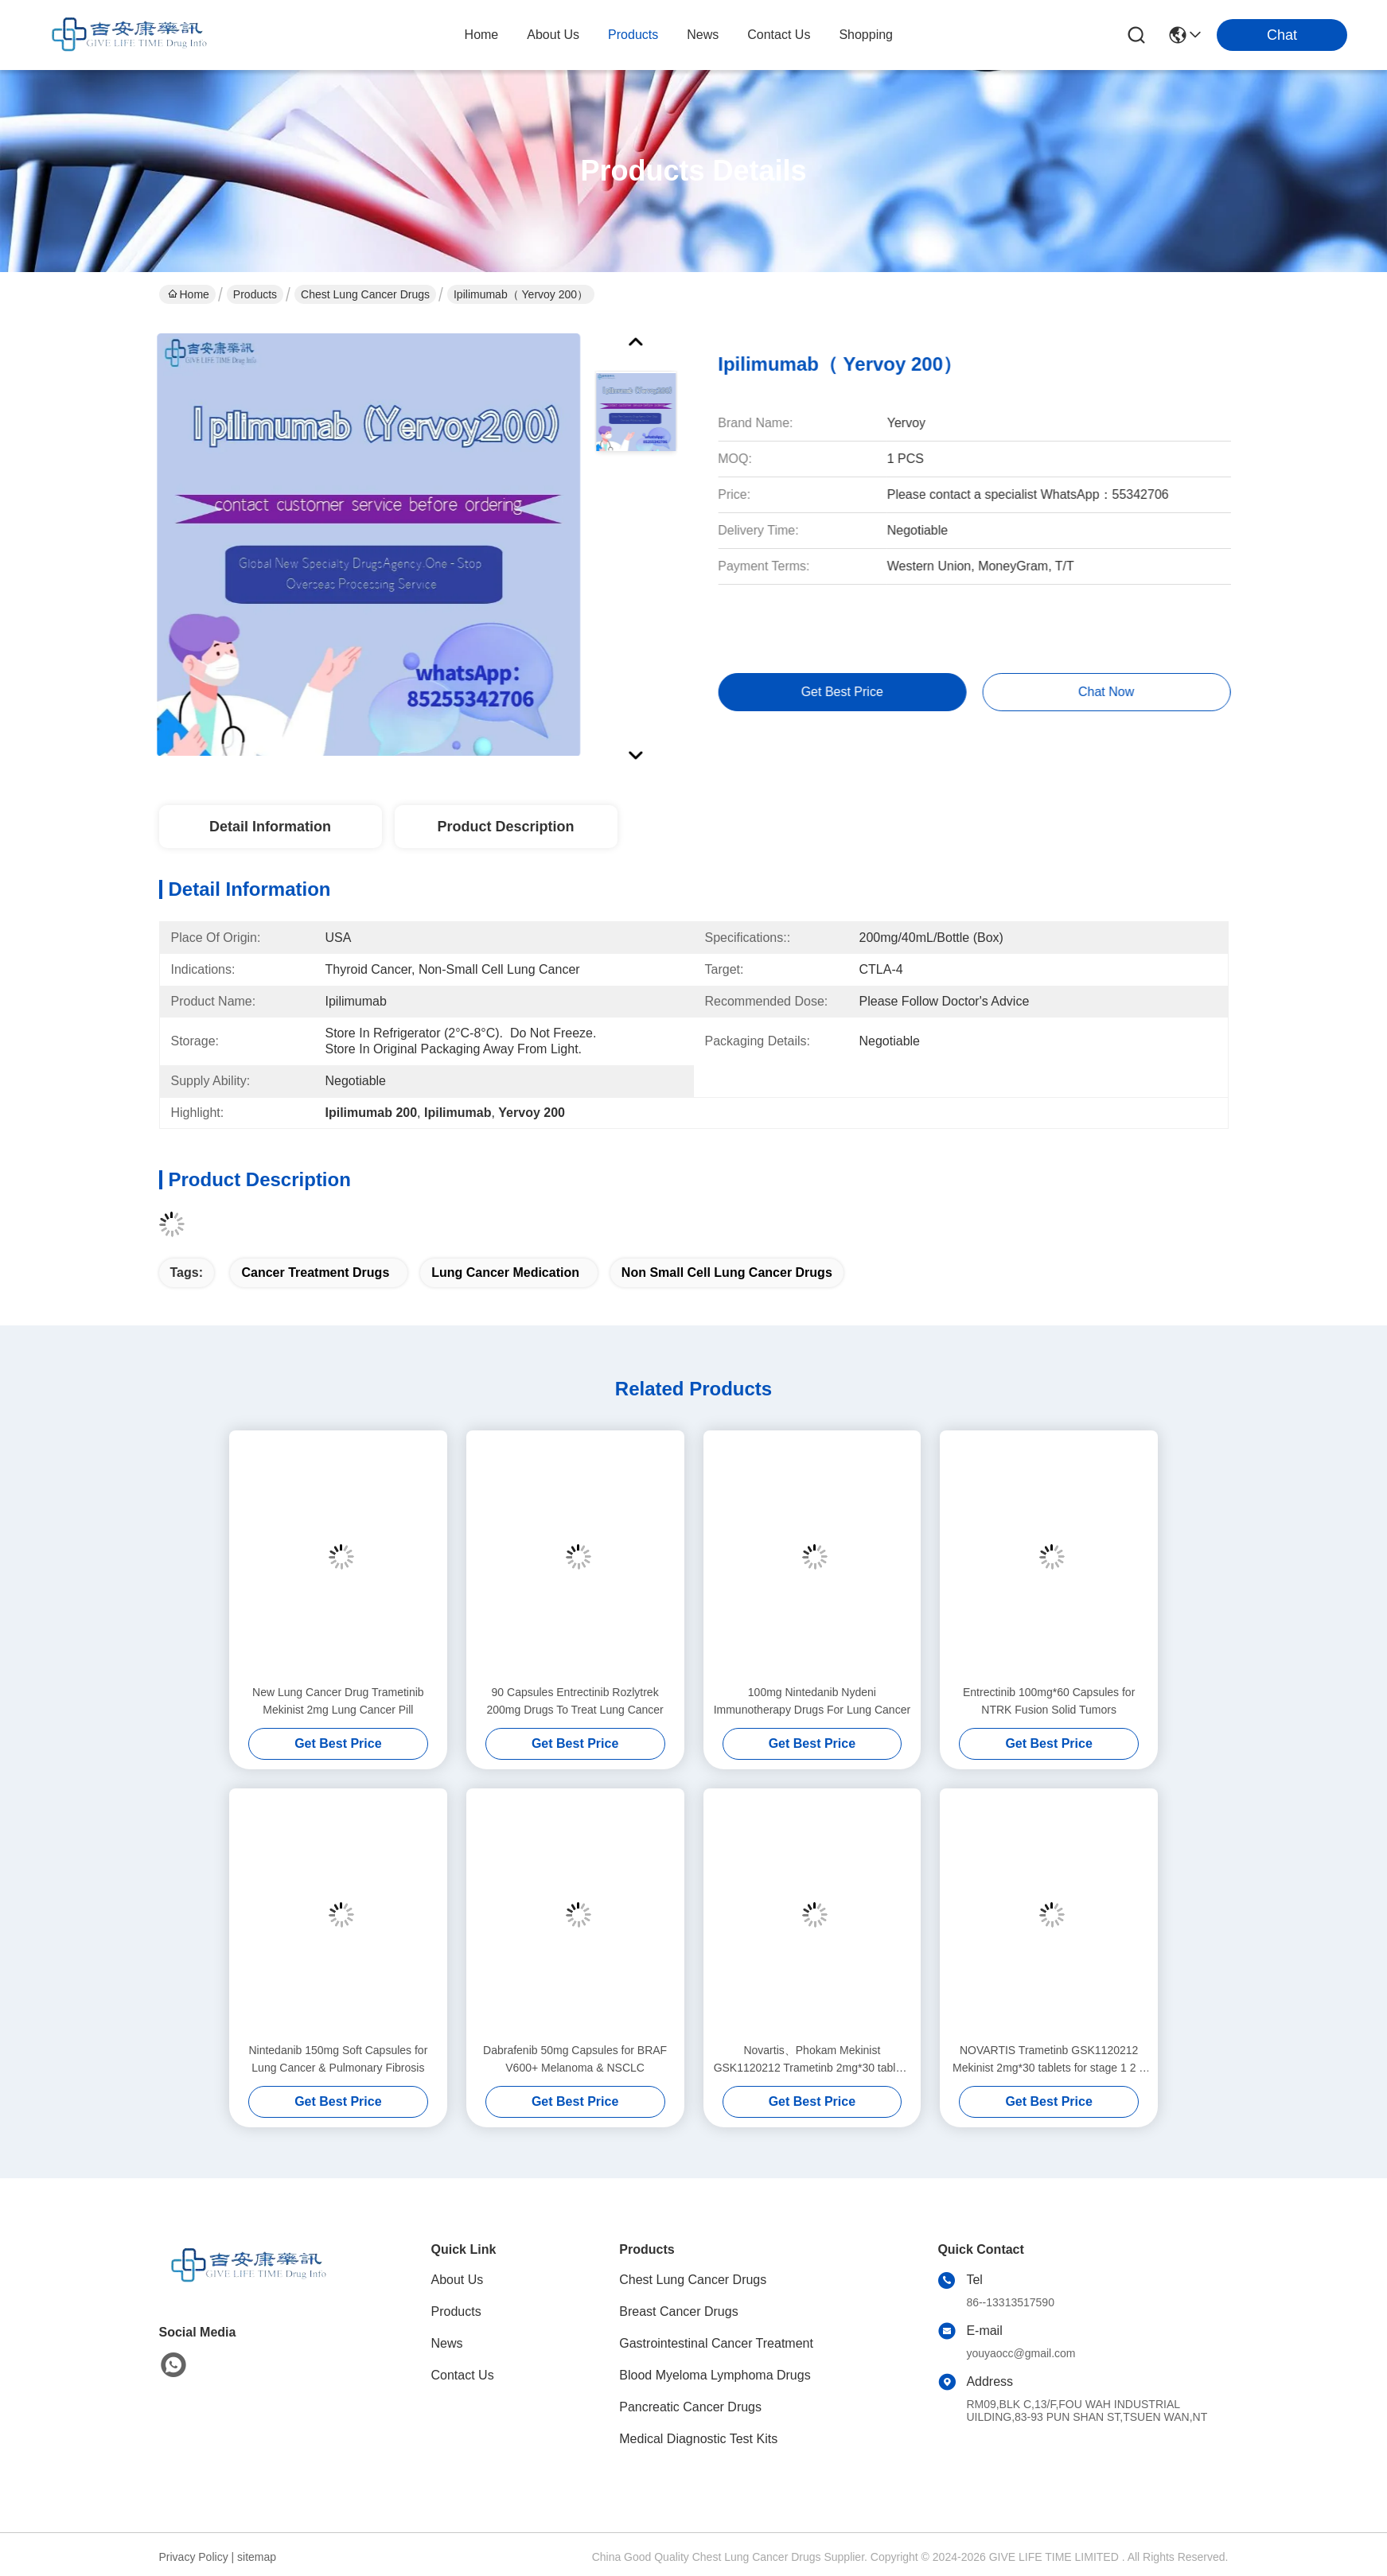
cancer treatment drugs (315, 1272)
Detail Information (270, 827)
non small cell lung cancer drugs (726, 1272)
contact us (778, 34)
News (447, 2343)
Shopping (866, 34)
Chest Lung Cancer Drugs (365, 294)
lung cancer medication (505, 1272)
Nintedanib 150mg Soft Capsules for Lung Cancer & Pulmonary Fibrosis (337, 2059)
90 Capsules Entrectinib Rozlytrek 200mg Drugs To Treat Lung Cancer (574, 1701)
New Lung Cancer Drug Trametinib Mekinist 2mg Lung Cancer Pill (338, 1701)
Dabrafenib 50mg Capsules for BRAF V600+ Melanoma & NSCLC (575, 2059)
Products (255, 294)
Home (482, 34)
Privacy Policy (193, 2557)
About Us (457, 2279)
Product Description (505, 827)
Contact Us (462, 2375)
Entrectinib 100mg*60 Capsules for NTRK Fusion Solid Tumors (1049, 1701)
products (633, 34)
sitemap (256, 2557)
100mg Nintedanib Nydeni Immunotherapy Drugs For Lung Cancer (812, 1701)
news (703, 34)
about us (553, 34)
